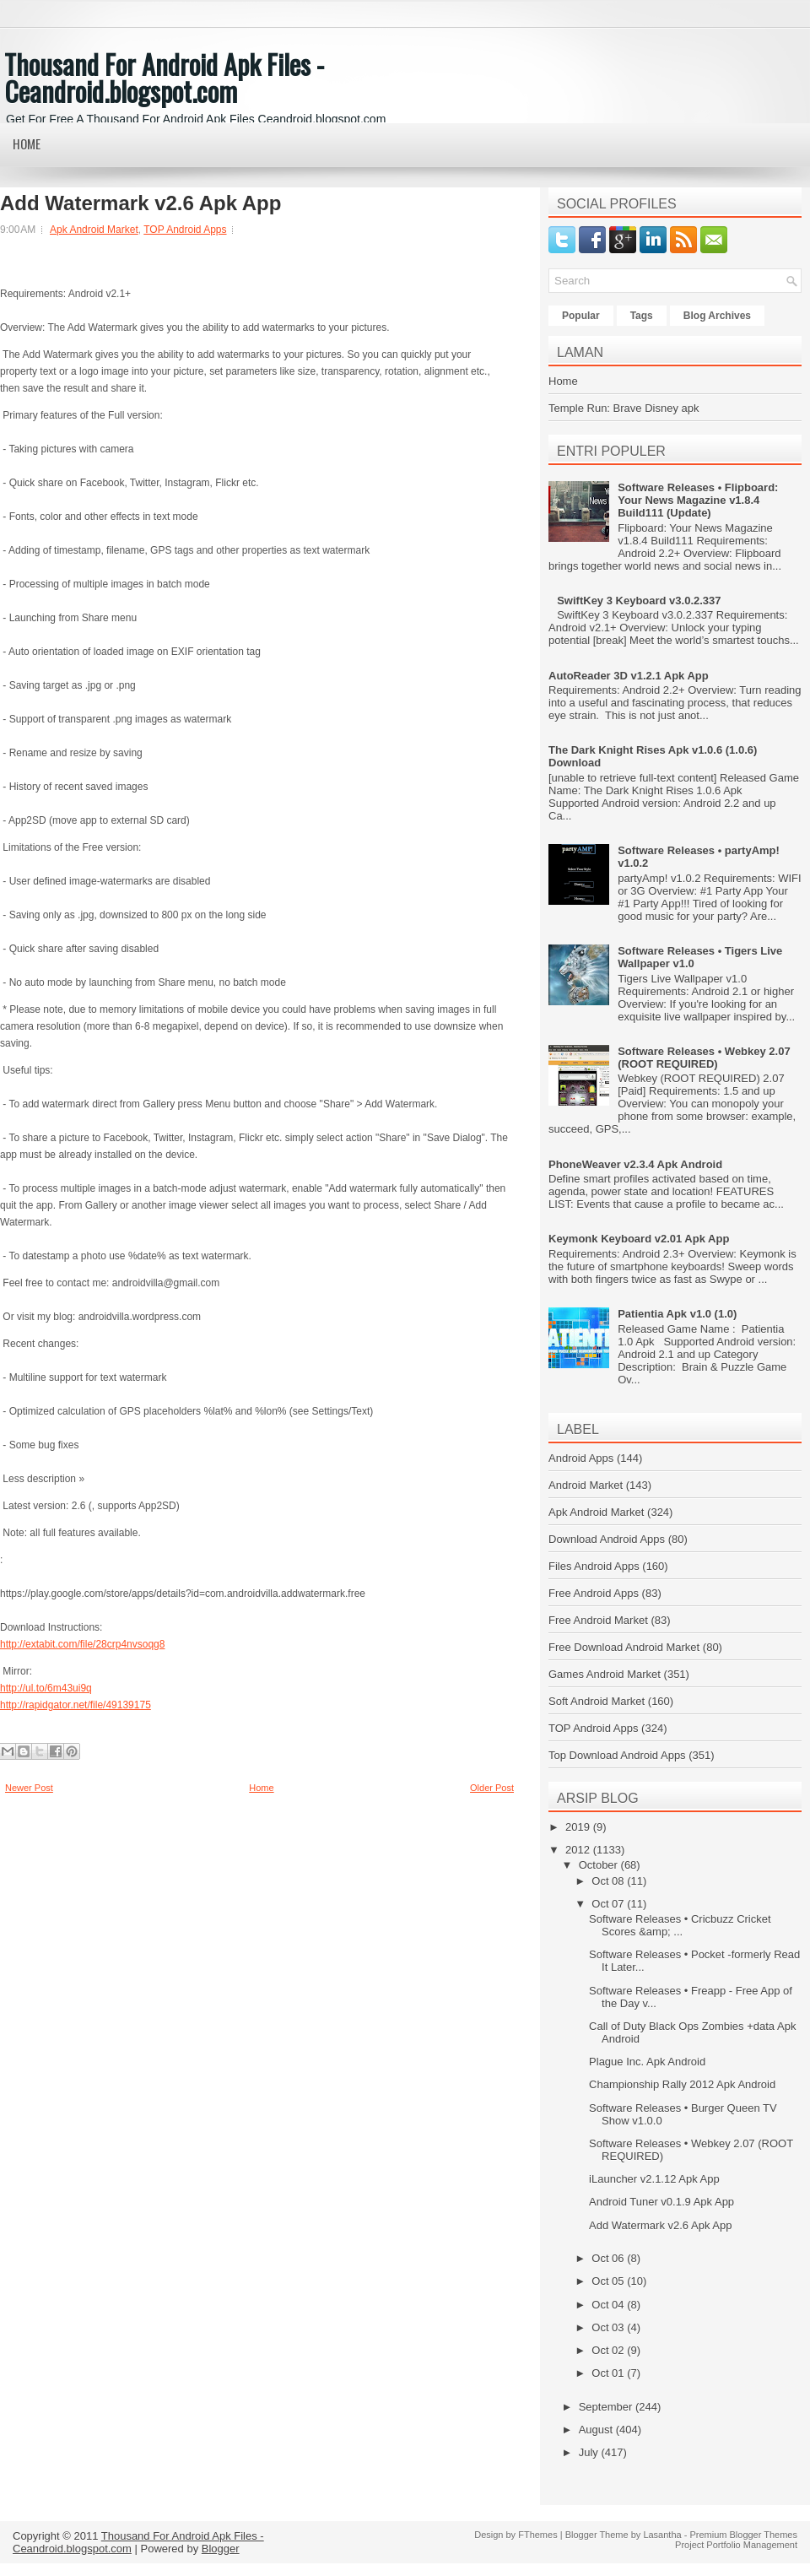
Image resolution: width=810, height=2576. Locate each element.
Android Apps (580, 1458)
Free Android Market (598, 1620)
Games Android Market (604, 1674)
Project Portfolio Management (736, 2545)
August (597, 2429)
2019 (579, 1827)
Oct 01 (609, 2373)
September (607, 2406)
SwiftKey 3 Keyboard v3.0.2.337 (639, 600)
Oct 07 (609, 1903)
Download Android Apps (606, 1539)
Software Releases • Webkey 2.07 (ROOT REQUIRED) (704, 1057)
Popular (581, 316)
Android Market (585, 1485)
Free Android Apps (593, 1593)
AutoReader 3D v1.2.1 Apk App (628, 675)
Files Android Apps (594, 1566)
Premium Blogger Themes (743, 2535)
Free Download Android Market (623, 1647)
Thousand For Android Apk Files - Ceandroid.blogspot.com (164, 77)
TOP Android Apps (184, 229)
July (590, 2452)
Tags (641, 316)
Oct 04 (609, 2304)
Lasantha (662, 2535)
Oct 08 (609, 1881)
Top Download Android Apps (617, 1755)
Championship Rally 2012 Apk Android (682, 2084)
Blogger (221, 2548)
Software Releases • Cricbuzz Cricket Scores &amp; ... (680, 1925)
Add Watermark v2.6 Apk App (140, 203)
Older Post (492, 1788)
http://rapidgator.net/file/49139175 (75, 1705)
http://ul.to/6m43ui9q (46, 1688)
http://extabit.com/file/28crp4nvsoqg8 (82, 1644)
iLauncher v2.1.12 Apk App (654, 2179)
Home (26, 143)
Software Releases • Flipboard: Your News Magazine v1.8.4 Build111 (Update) (698, 500)
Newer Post (29, 1788)
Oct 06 (609, 2258)
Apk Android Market (94, 229)
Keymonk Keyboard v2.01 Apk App (638, 1238)
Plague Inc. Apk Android (647, 2061)
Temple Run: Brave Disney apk (623, 408)
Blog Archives (717, 316)
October (600, 1865)
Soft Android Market (596, 1701)
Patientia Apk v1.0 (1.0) (677, 1313)
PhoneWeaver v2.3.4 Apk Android (635, 1164)
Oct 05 (609, 2281)
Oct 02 (609, 2350)
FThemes (537, 2535)
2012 (579, 1849)
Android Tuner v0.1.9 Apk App (661, 2201)
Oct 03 (609, 2327)
